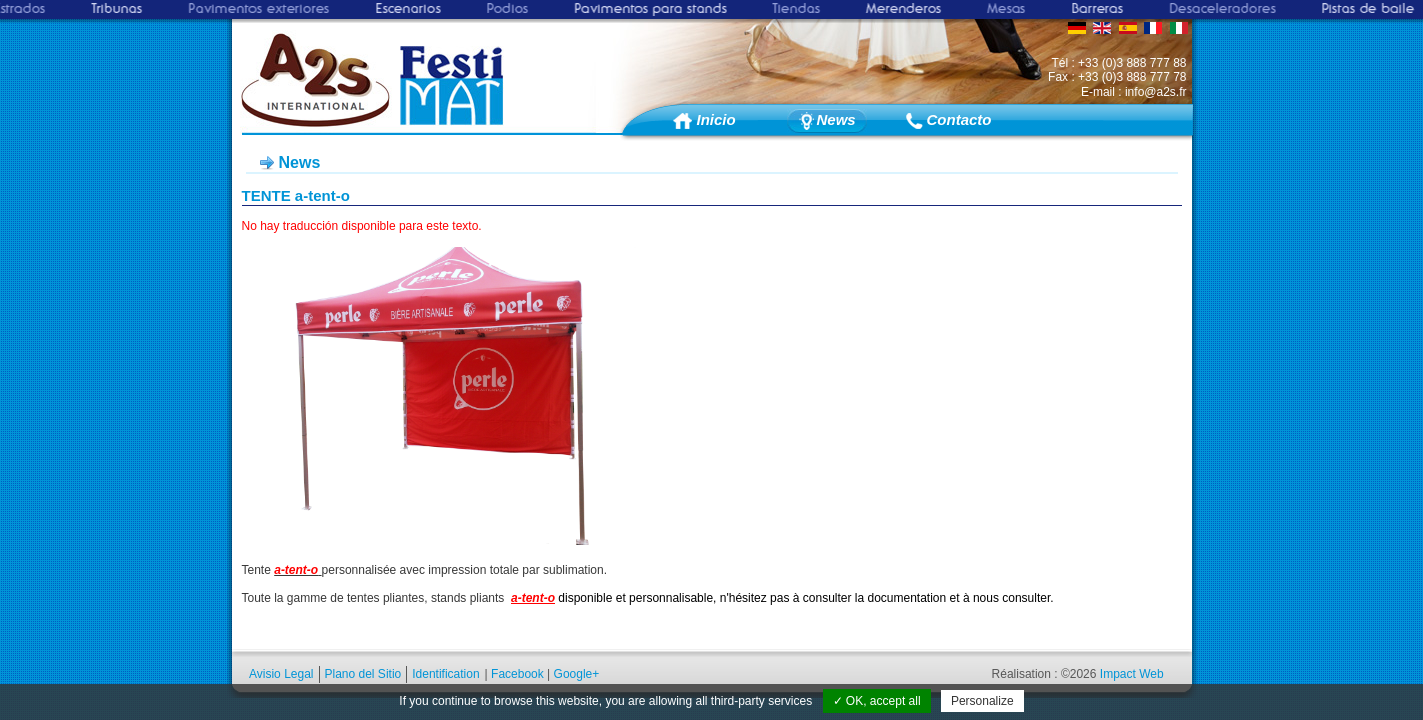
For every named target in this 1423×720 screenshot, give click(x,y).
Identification (445, 674)
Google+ (577, 674)
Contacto (954, 119)
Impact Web (1132, 674)
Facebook (517, 674)
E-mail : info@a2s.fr (1134, 92)
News (836, 119)
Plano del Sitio (363, 674)
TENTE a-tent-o (296, 195)
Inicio (716, 119)
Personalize (982, 701)
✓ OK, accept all (877, 701)
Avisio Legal (281, 674)
